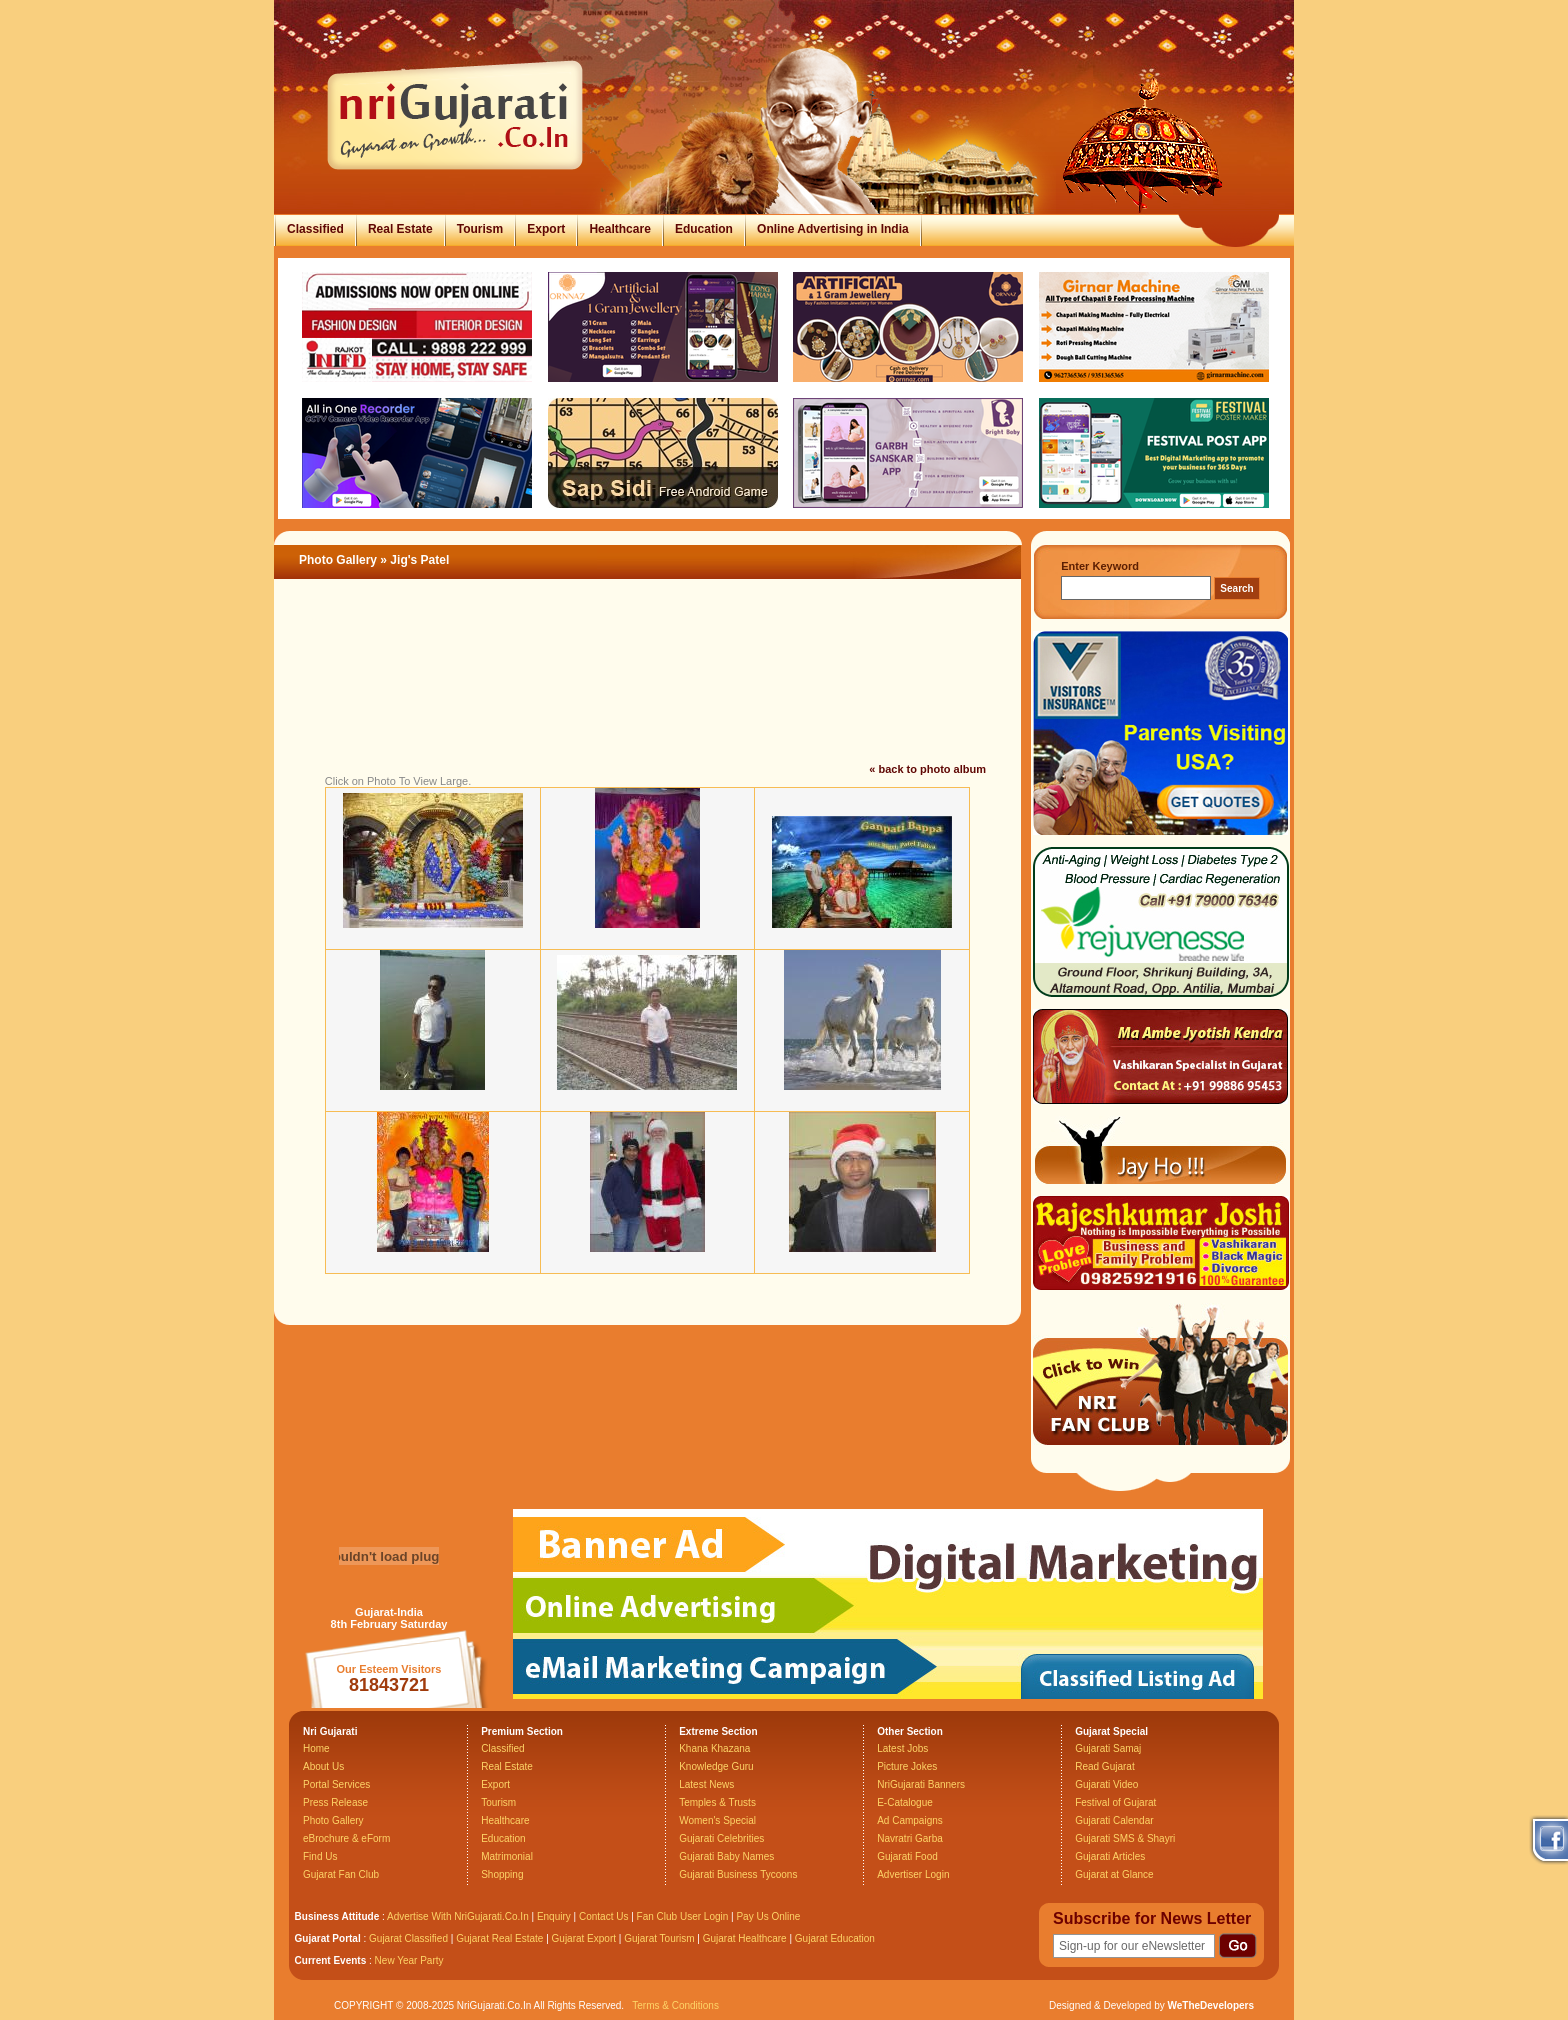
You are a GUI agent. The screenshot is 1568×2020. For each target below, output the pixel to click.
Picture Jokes (907, 1766)
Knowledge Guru (716, 1766)
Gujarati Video (1106, 1784)
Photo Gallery (338, 560)
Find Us (320, 1856)
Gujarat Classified (408, 1938)
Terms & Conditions (675, 2005)
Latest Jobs (902, 1748)
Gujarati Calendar (1114, 1820)
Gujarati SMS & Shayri (1125, 1838)
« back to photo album (927, 769)
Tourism (480, 229)
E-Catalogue (905, 1802)
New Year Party (409, 1960)
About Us (323, 1766)
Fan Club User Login (683, 1916)
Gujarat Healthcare (745, 1938)
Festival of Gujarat (1115, 1802)
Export (546, 229)
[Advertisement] (648, 694)
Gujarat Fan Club (341, 1874)
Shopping (502, 1874)
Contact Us (603, 1916)
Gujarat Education (835, 1938)
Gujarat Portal (328, 1938)
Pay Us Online (768, 1916)
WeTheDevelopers (1210, 2005)
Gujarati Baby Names (726, 1856)
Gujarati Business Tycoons (738, 1874)
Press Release (335, 1802)
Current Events (331, 1960)
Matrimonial (507, 1856)
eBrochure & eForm (346, 1838)
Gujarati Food (907, 1856)
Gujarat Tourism (659, 1938)
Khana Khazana (714, 1748)
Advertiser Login (913, 1874)
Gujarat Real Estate (499, 1938)
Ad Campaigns (910, 1820)
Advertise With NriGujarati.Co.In (458, 1916)
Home (316, 1748)
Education (704, 229)
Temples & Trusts (717, 1802)
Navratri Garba (910, 1838)
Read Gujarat (1104, 1766)
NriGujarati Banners (921, 1784)
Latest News (706, 1784)
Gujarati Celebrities (721, 1838)
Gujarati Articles (1110, 1856)
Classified (315, 229)
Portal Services (336, 1784)
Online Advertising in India (833, 229)
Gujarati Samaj (1108, 1748)
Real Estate (400, 229)
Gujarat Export (584, 1938)
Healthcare (619, 229)
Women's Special (717, 1820)
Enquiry (555, 1916)
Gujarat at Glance (1114, 1874)
